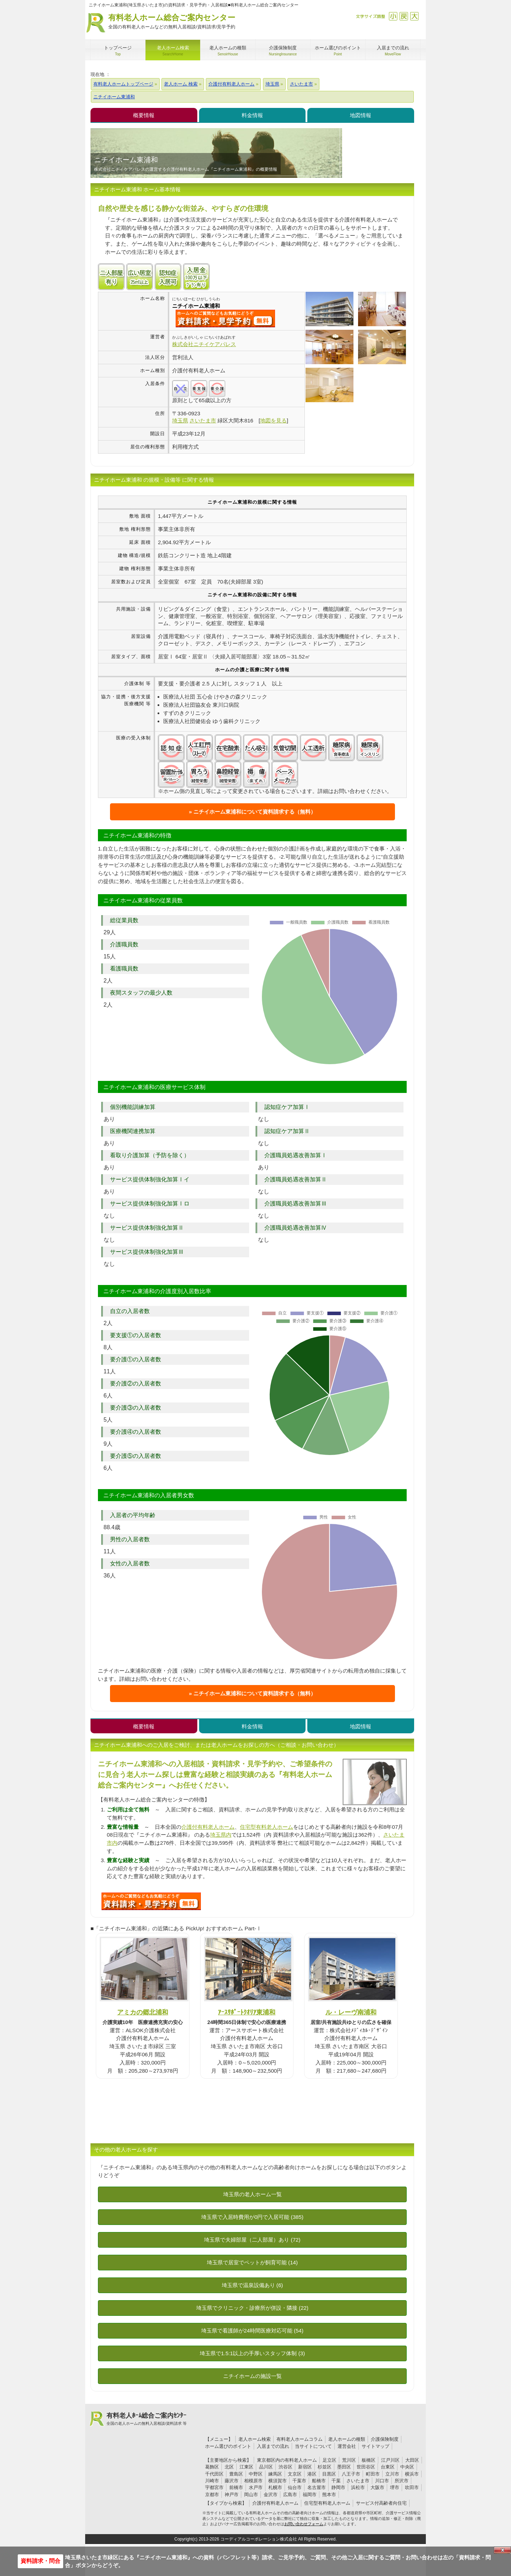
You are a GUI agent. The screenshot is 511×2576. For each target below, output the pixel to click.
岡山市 (251, 2494)
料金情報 (252, 115)
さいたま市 (357, 2480)
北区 (229, 2467)
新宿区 (305, 2467)
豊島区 (236, 2474)
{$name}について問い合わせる (225, 318)
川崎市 (212, 2480)
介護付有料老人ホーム (208, 1827)
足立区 (329, 2460)
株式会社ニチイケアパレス (204, 344)
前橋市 (236, 2487)
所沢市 (401, 2480)
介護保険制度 (385, 2439)
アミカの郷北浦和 (142, 2012)
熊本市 (329, 2494)
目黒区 (329, 2474)
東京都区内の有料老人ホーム (287, 2460)
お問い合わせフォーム (303, 2524)
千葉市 (299, 2480)
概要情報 (143, 115)
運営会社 (346, 2446)
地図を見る (273, 420)
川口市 (382, 2480)
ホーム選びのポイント (228, 2446)
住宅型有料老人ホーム (266, 1827)
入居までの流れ (273, 2446)
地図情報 (360, 115)
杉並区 (324, 2467)
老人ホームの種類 (346, 2439)
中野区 (256, 2474)
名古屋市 (316, 2487)
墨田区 (344, 2467)
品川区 (266, 2467)
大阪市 (377, 2487)
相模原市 (253, 2480)
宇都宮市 (214, 2487)
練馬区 (275, 2474)
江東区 (246, 2467)
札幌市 (275, 2487)
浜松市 (358, 2487)
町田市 (373, 2474)
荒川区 (349, 2460)
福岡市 (310, 2494)
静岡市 (338, 2487)
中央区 (407, 2467)
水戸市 (256, 2487)
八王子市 (351, 2474)
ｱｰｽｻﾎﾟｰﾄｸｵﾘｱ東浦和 (246, 2012)
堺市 (394, 2487)
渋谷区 (285, 2467)
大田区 (412, 2460)
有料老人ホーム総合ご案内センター (171, 22)
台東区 (388, 2467)
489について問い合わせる (151, 1901)
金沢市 (271, 2494)
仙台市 (295, 2487)
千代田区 (214, 2474)
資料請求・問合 (40, 2561)
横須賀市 (277, 2480)
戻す (403, 16)
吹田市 (412, 2487)
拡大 (414, 16)
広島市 (290, 2494)
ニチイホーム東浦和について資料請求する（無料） (254, 812)
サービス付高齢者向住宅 (381, 2503)
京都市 (212, 2494)
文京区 (295, 2474)
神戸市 (231, 2494)
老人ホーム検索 (254, 2439)
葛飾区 (212, 2467)
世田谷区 (366, 2467)
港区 (312, 2474)
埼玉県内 (220, 1835)
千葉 (336, 2480)
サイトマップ (375, 2446)
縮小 (393, 16)
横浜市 (412, 2474)
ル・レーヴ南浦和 (351, 2012)
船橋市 (319, 2480)
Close (502, 2550)
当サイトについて (313, 2446)
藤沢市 (231, 2480)
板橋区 (368, 2460)
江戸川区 (390, 2460)
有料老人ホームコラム (299, 2439)
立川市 (392, 2474)
